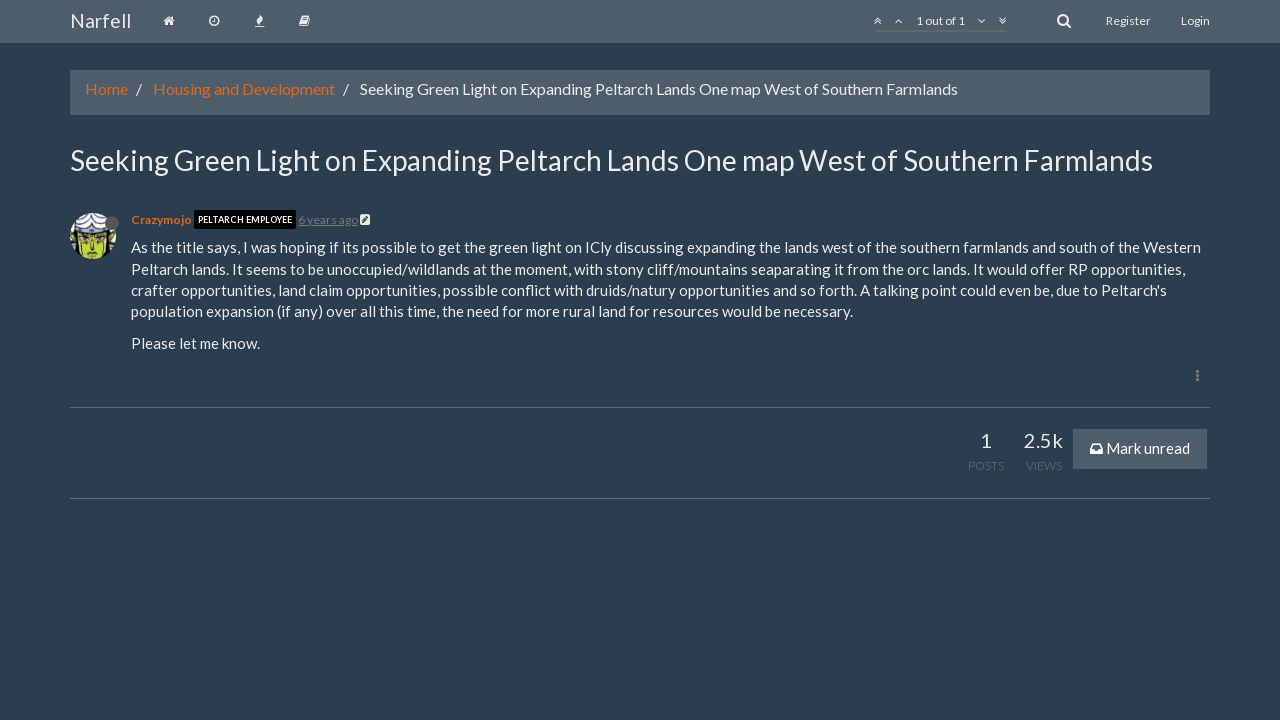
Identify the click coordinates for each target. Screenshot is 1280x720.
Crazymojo (161, 219)
